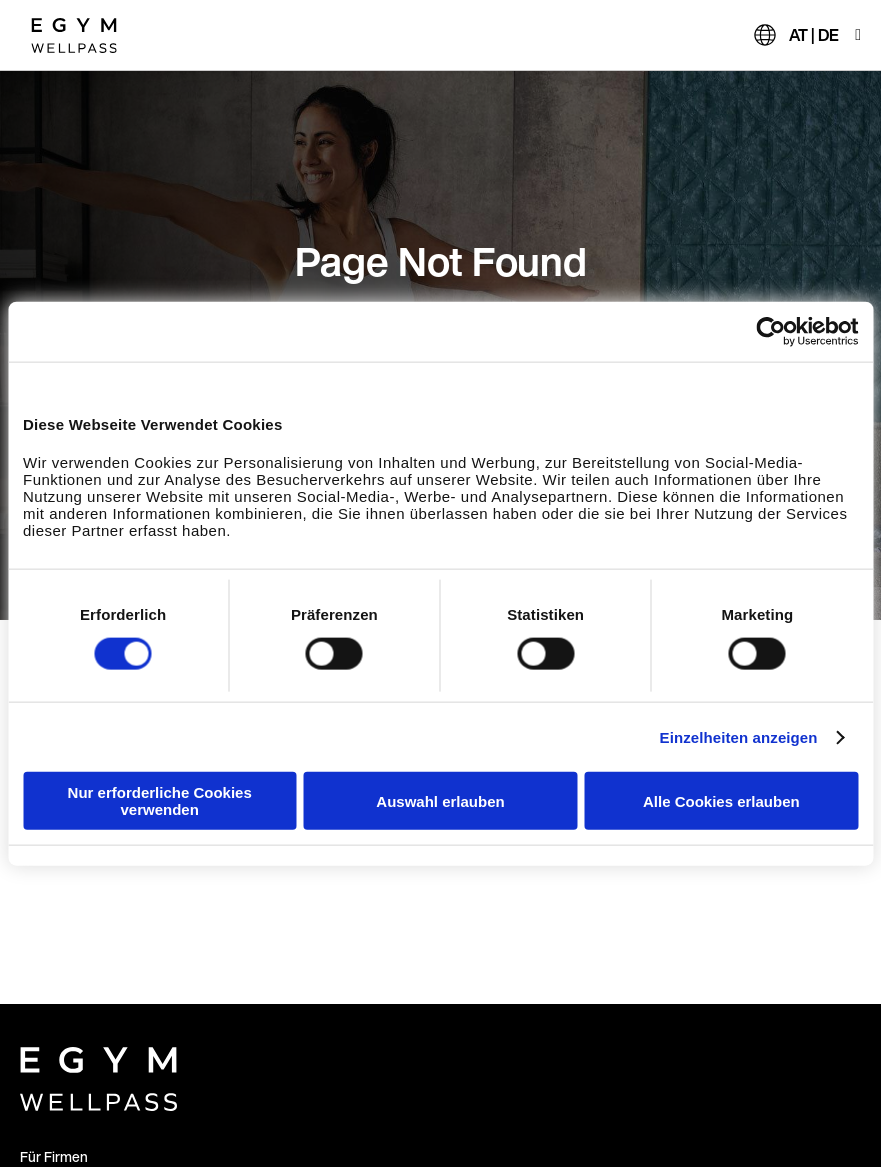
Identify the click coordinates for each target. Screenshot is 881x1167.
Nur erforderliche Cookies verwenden (160, 801)
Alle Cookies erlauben (721, 800)
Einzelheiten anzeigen (739, 736)
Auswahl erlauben (440, 800)
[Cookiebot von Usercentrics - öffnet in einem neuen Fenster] (770, 331)
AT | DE (814, 35)
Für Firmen (54, 1156)
